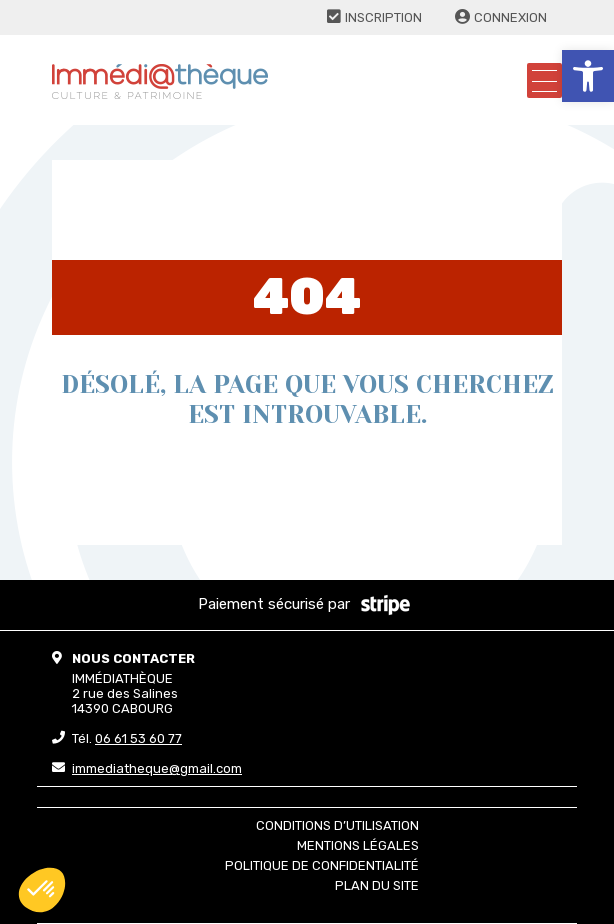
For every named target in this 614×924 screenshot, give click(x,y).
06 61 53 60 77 (138, 738)
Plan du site (377, 885)
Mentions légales (358, 845)
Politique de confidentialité (322, 865)
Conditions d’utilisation (337, 825)
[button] (588, 76)
